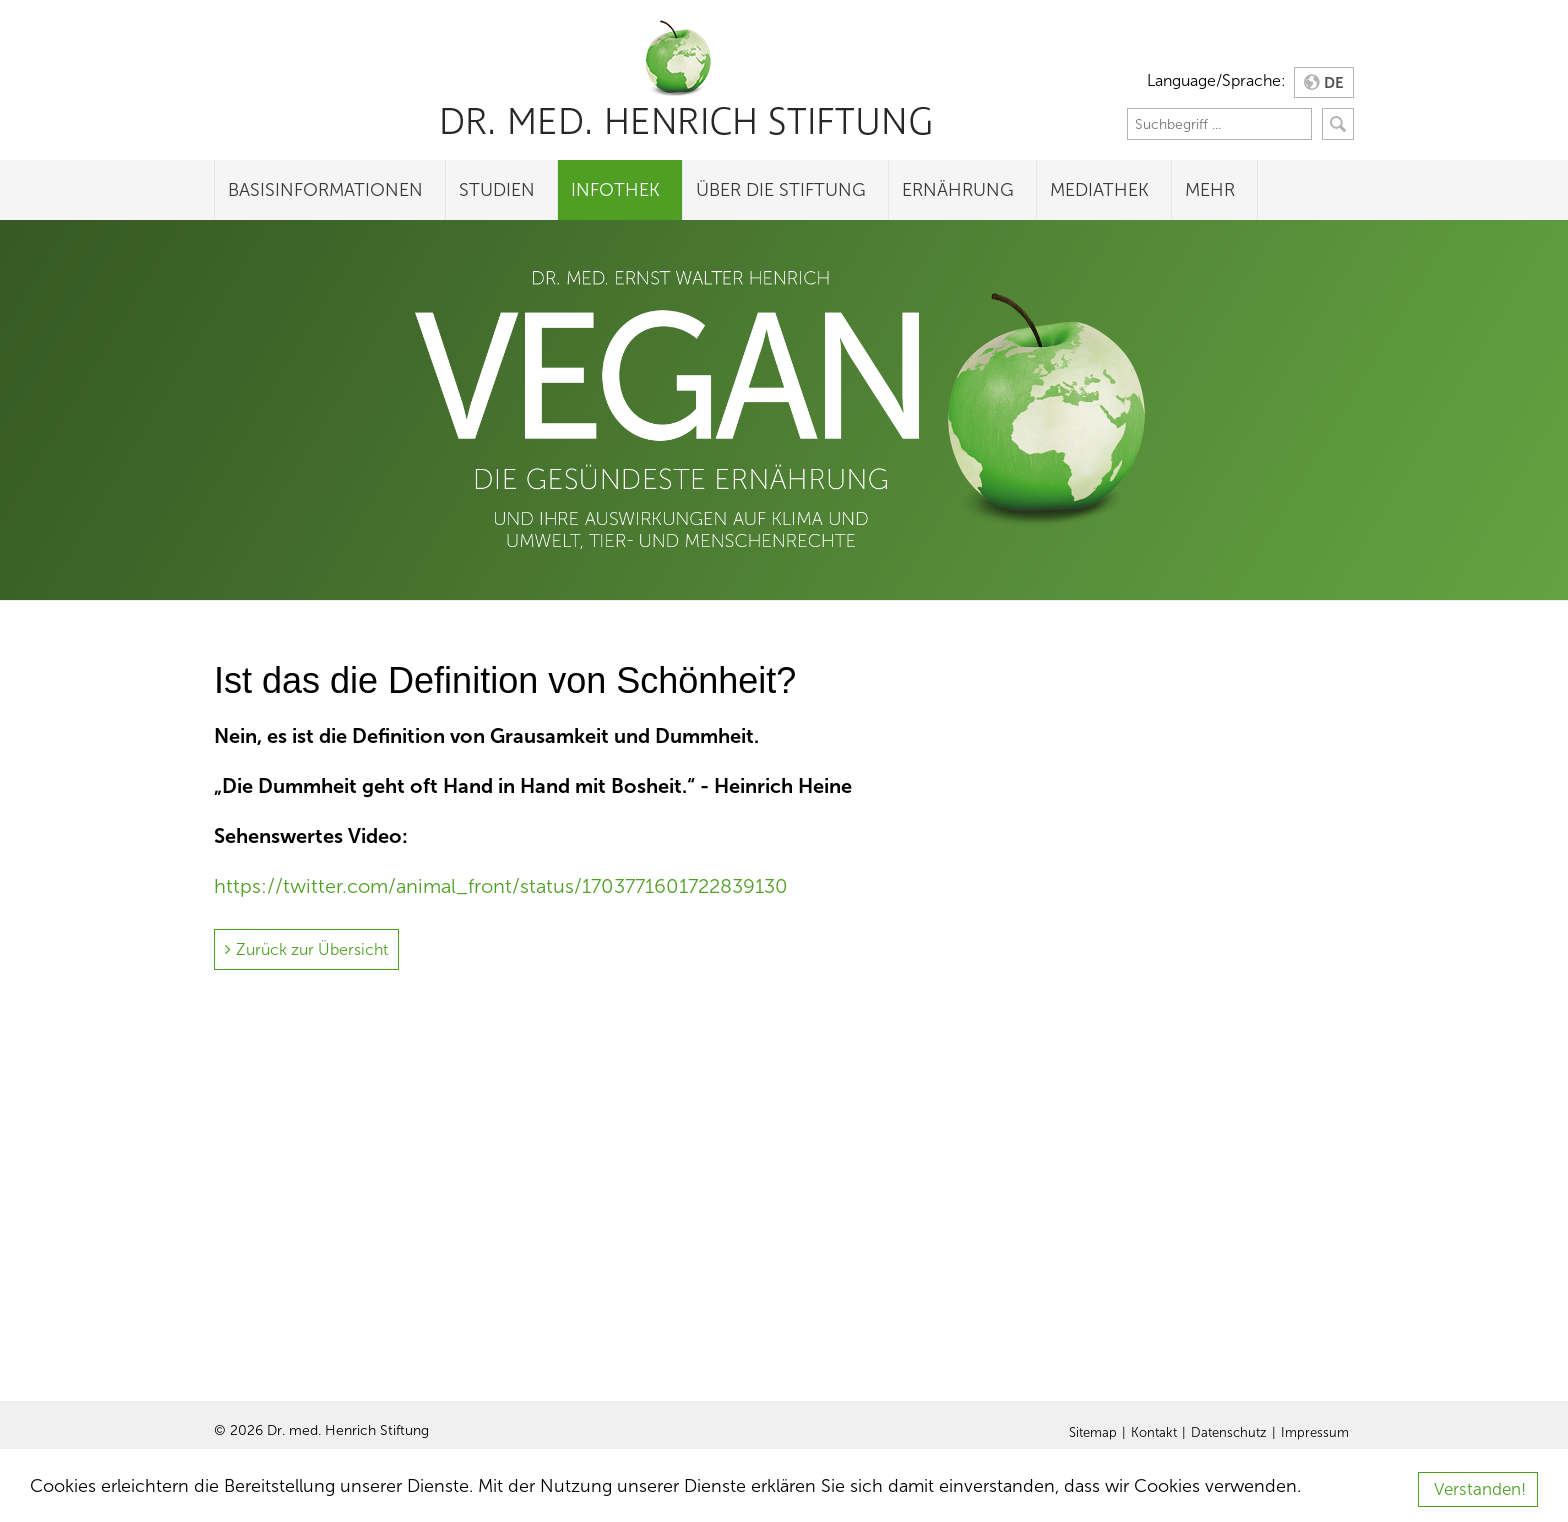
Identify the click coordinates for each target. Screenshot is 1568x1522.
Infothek (615, 190)
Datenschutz (1229, 1433)
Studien (497, 190)
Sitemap (1093, 1433)
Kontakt (1154, 1433)
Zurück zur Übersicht (312, 949)
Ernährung (958, 190)
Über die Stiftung (781, 190)
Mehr (1210, 190)
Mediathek (1099, 190)
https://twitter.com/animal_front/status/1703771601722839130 (501, 886)
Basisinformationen (325, 190)
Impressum (1315, 1433)
